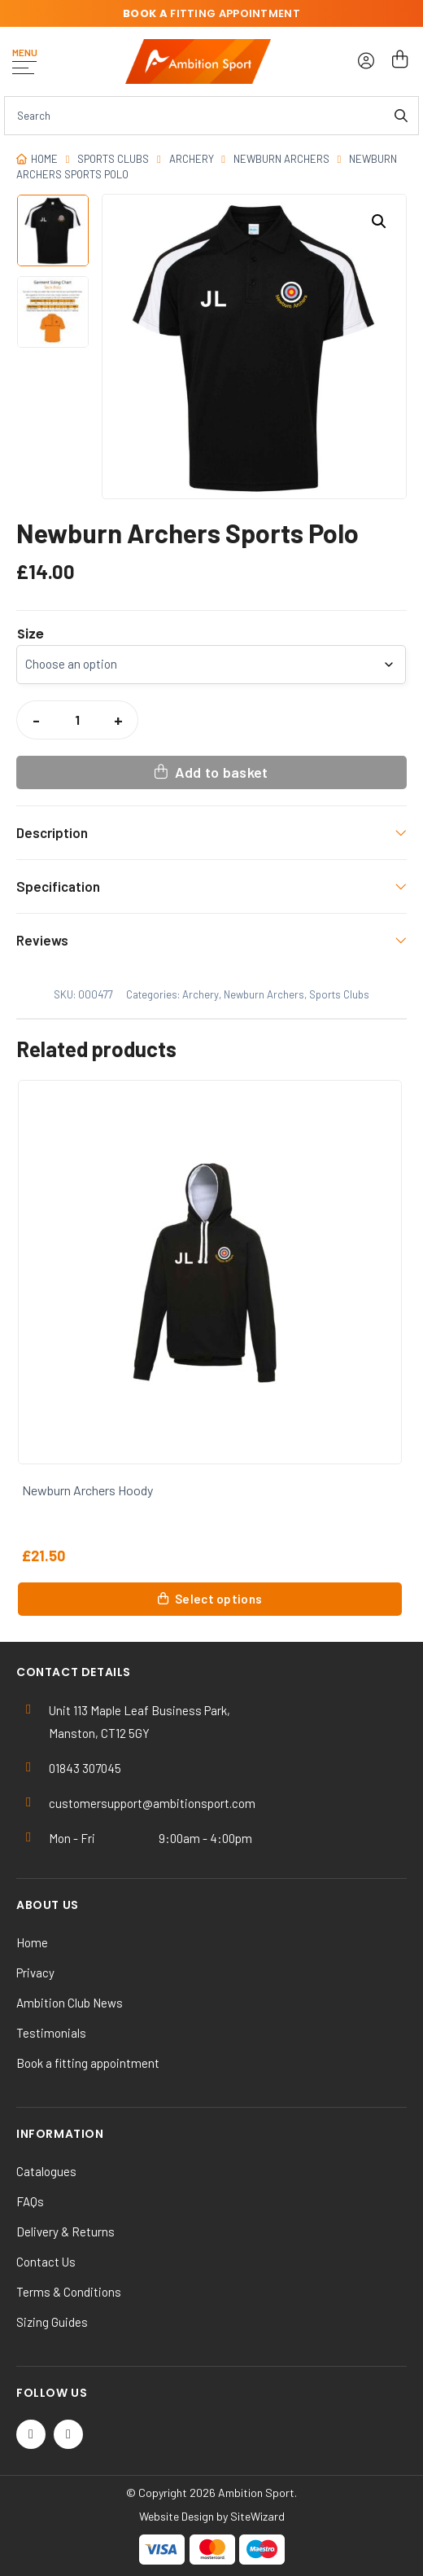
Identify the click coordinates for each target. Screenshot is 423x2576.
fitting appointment (211, 13)
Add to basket (221, 772)
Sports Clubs (113, 158)
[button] (379, 221)
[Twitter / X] (31, 2434)
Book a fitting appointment (87, 2063)
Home (44, 158)
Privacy (35, 1972)
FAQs (30, 2201)
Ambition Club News (69, 2002)
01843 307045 (85, 1768)
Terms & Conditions (68, 2291)
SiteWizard (257, 2516)
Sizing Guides (52, 2322)
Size (30, 634)
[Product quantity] (77, 719)
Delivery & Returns (65, 2231)
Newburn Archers (281, 158)
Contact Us (46, 2261)
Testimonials (51, 2032)
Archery (191, 158)
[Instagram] (68, 2434)
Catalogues (46, 2171)
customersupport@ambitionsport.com (152, 1803)
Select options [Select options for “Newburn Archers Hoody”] (218, 1598)
